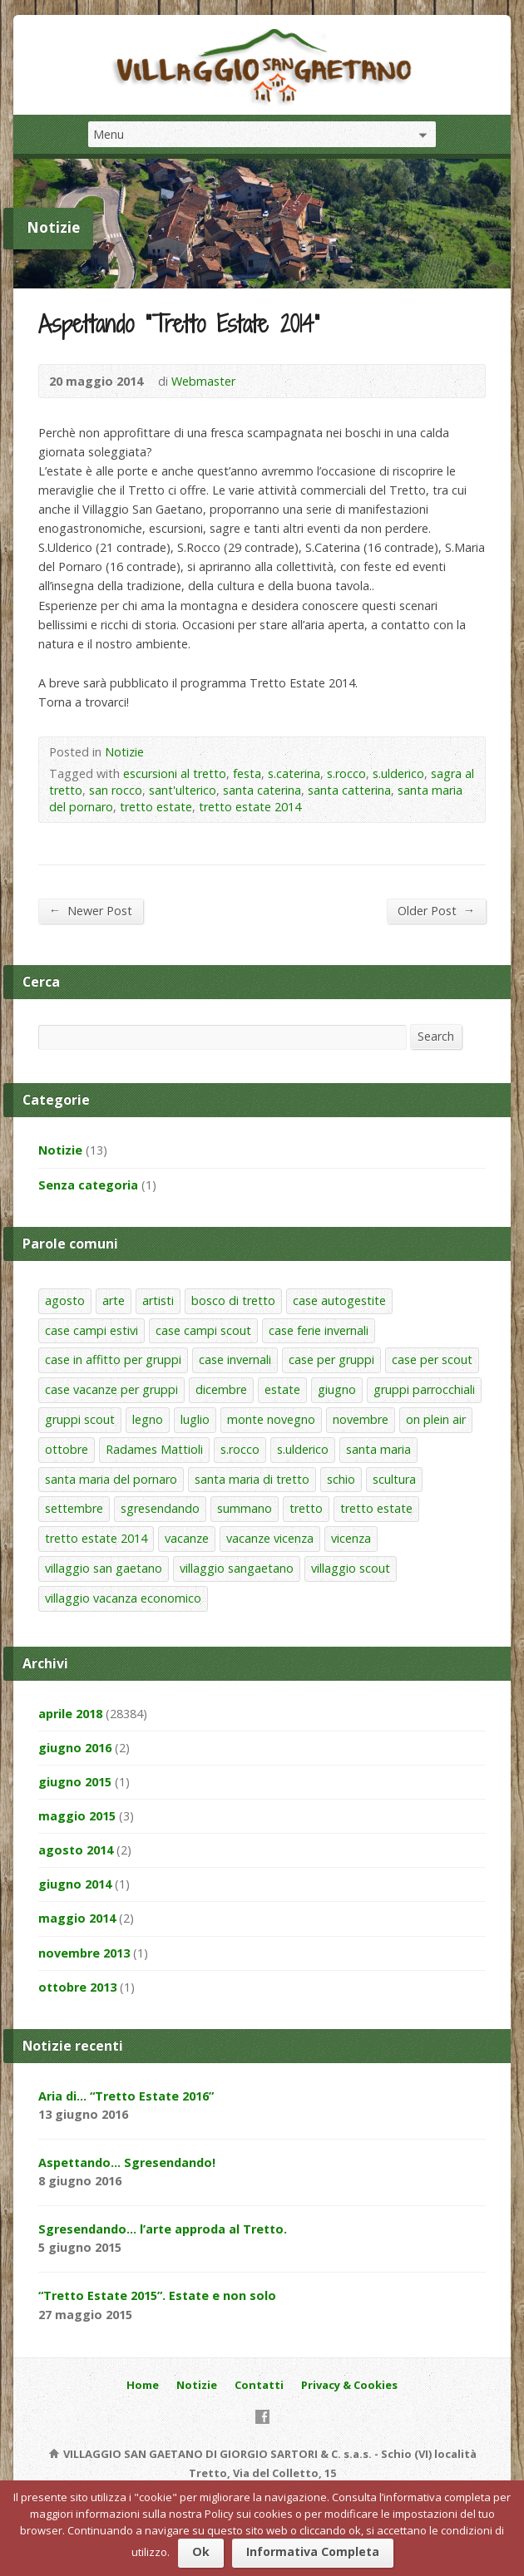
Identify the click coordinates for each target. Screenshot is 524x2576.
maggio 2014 (77, 1918)
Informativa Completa (312, 2551)
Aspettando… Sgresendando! (126, 2162)
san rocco (115, 790)
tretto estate (156, 807)
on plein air (436, 1419)
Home (142, 2384)
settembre (74, 1508)
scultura (394, 1479)
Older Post (436, 910)
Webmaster (203, 381)
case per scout (432, 1359)
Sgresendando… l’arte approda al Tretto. (162, 2229)
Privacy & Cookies (349, 2384)
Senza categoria (88, 1185)
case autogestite (339, 1300)
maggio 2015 (77, 1816)
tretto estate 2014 (250, 807)
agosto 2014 (75, 1850)
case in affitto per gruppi (113, 1359)
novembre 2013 (84, 1953)
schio (341, 1479)
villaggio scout (350, 1568)
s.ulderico (398, 773)
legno (147, 1419)
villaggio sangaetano (237, 1568)
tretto (306, 1508)
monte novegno (271, 1419)
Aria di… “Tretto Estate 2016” (126, 2096)
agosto (65, 1300)
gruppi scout (80, 1419)
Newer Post (90, 910)
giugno (337, 1389)
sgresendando (160, 1508)
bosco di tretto (233, 1300)
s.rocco (346, 773)
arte (113, 1300)
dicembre (221, 1389)
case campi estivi (91, 1330)
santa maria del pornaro (111, 1479)
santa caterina (262, 790)
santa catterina (349, 790)
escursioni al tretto (174, 773)
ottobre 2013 (77, 1987)
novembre (360, 1419)
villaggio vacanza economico (123, 1598)
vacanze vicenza (270, 1538)
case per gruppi (331, 1359)
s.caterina (294, 773)
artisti (158, 1300)
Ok (201, 2551)
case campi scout (203, 1330)
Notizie (124, 752)
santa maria (378, 1449)
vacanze (187, 1538)
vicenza (351, 1538)
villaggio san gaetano (103, 1568)
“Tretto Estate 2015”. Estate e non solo (157, 2295)
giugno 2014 (74, 1884)
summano (244, 1508)
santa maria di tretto (252, 1479)
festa (247, 773)
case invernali (235, 1359)
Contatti (259, 2384)
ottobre (66, 1449)
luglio (195, 1419)
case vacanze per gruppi (111, 1389)
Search (436, 1036)
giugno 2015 (74, 1782)
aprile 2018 (70, 1713)
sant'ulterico (182, 790)
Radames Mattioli (154, 1449)
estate (282, 1389)
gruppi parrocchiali (424, 1389)
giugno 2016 (74, 1748)
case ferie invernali (318, 1330)
